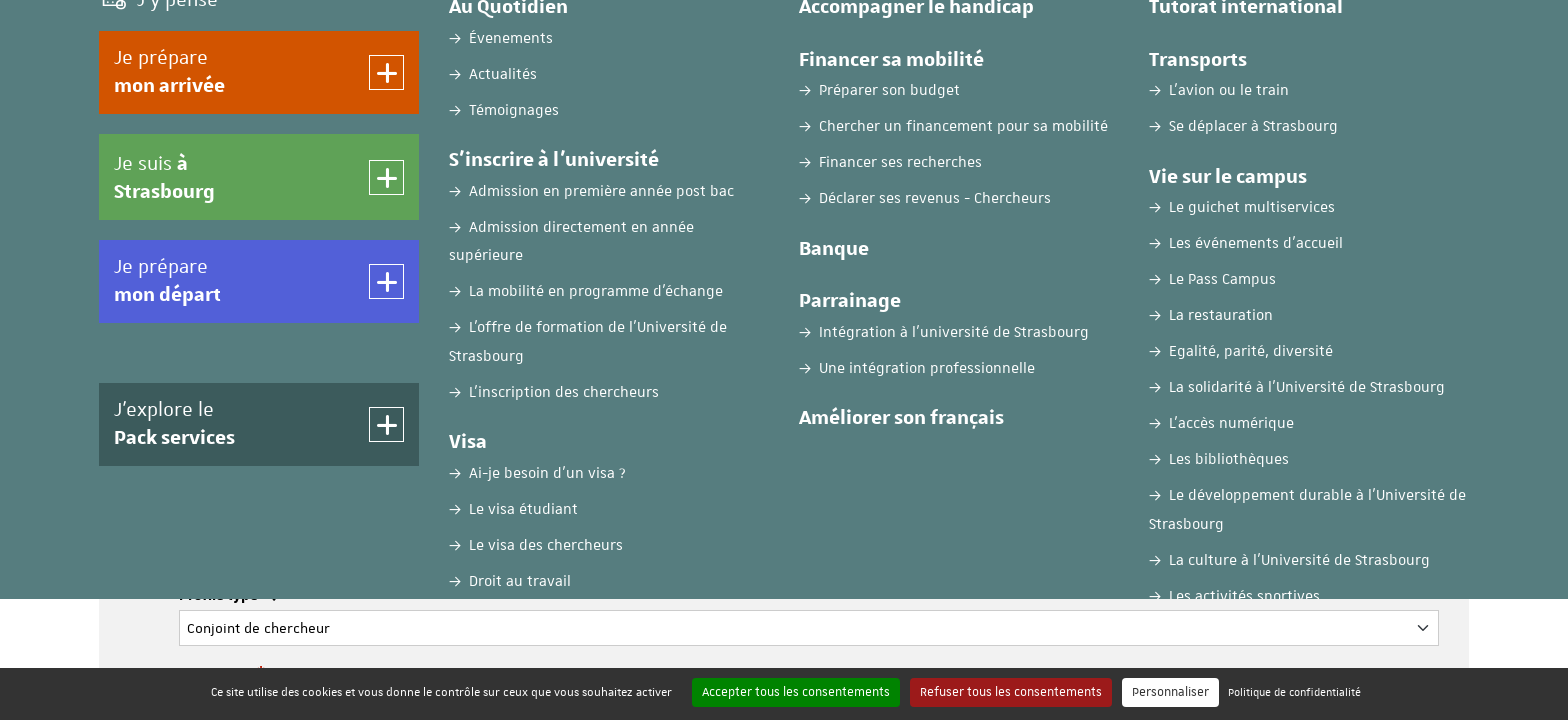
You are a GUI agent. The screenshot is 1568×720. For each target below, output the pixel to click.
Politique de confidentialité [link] (1294, 691)
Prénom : (214, 437)
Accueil (122, 157)
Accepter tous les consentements (796, 692)
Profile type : (227, 596)
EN (1336, 33)
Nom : (203, 357)
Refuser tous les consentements (1011, 692)
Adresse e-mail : (237, 516)
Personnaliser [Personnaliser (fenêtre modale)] (1170, 692)
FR (1286, 33)
